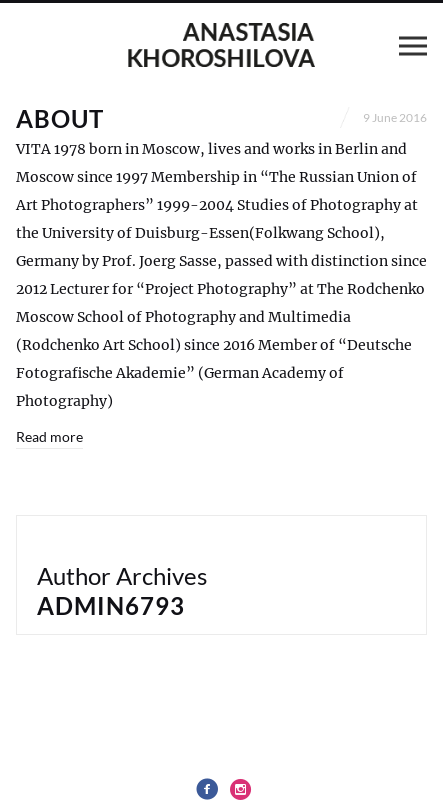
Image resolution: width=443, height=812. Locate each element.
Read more (49, 436)
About (60, 118)
